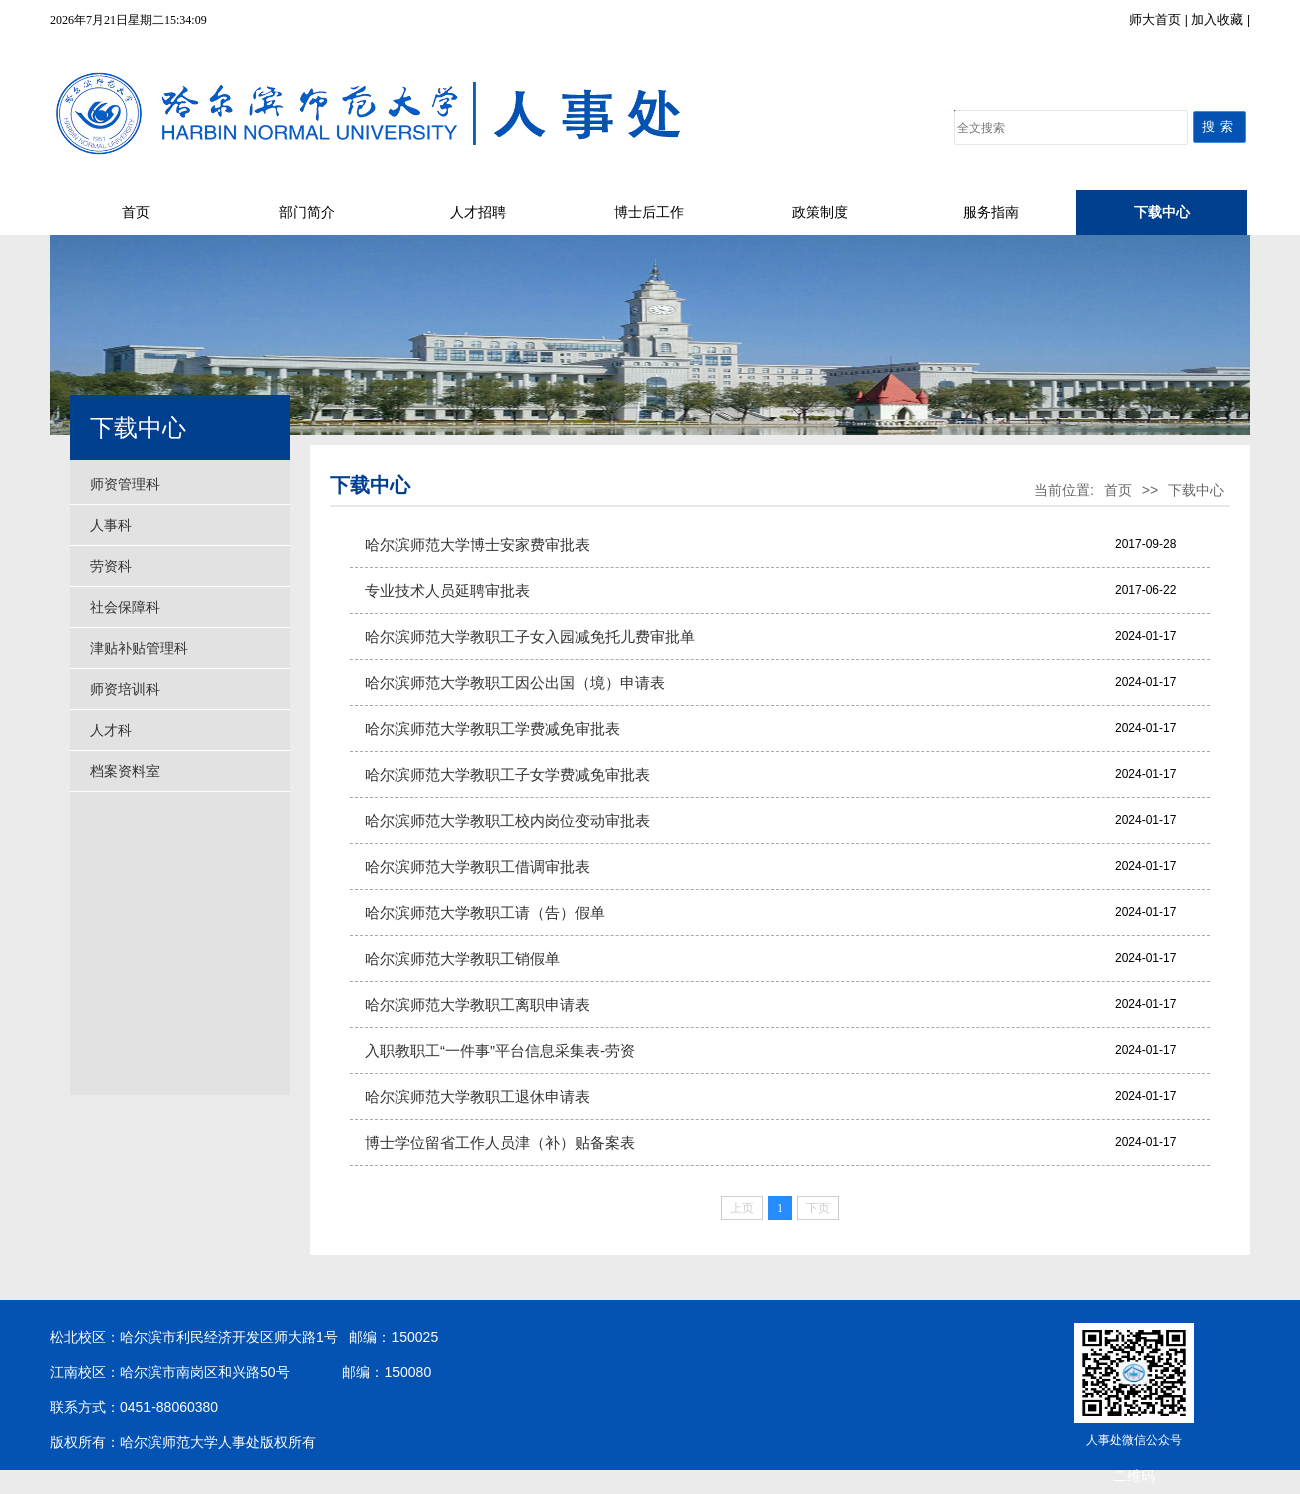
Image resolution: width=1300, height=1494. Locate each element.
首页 (136, 212)
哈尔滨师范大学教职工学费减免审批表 (492, 728)
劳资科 (111, 566)
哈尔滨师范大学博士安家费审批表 (477, 544)
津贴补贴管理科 (139, 648)
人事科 (111, 525)
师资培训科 (125, 689)
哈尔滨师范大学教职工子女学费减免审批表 (507, 774)
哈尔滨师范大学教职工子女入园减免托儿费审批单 (530, 636)
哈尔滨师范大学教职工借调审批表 (477, 866)
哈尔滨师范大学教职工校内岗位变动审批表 (507, 820)
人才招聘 (478, 212)
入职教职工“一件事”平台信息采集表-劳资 (500, 1050)
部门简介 (307, 212)
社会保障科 (125, 607)
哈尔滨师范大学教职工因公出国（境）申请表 (515, 682)
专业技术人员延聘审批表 (447, 590)
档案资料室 (125, 771)
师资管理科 (125, 484)
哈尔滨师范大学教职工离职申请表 (477, 1004)
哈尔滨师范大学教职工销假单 (462, 958)
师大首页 (1157, 19)
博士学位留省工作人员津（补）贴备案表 (500, 1142)
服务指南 (991, 212)
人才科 (111, 730)
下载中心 (1162, 212)
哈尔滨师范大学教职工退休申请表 (477, 1096)
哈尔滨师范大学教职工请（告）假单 (485, 912)
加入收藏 (1219, 19)
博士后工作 (649, 212)
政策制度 (820, 212)
